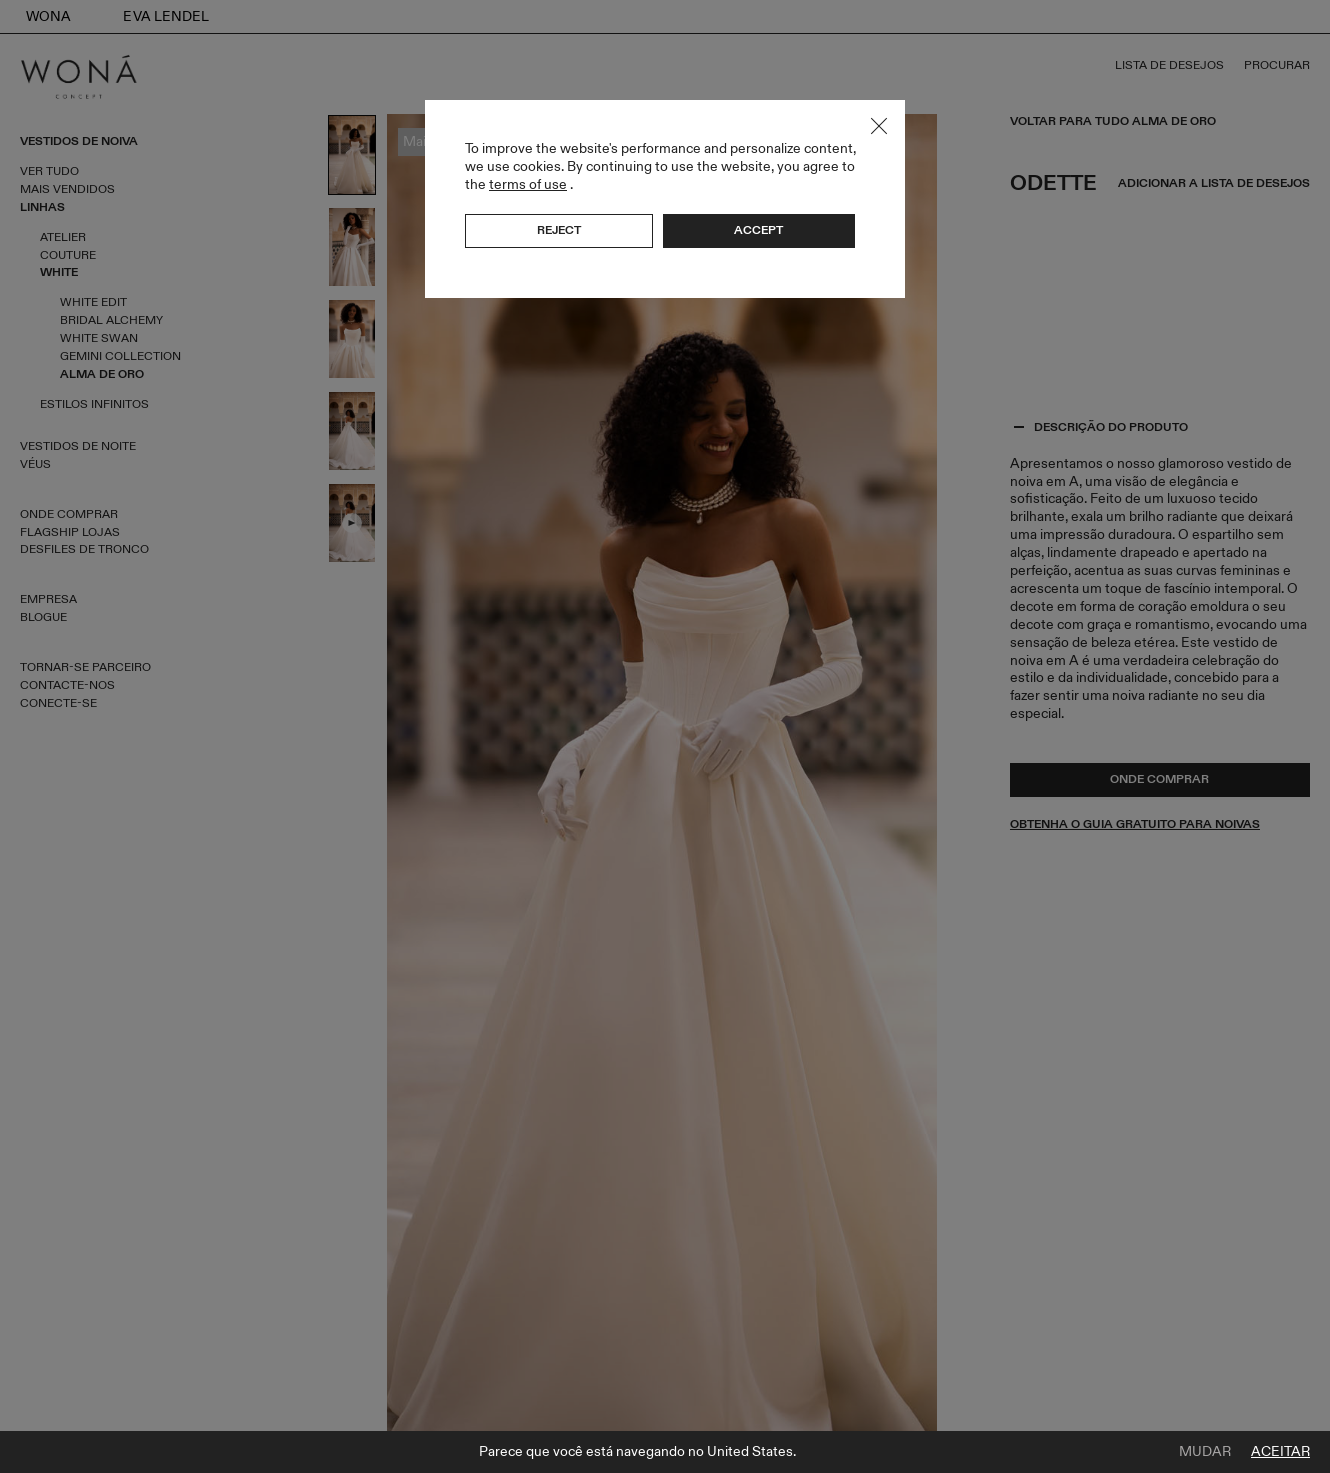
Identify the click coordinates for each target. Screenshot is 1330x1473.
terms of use (528, 184)
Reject (559, 230)
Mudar (1205, 1452)
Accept (758, 230)
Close (879, 126)
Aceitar (1280, 1452)
